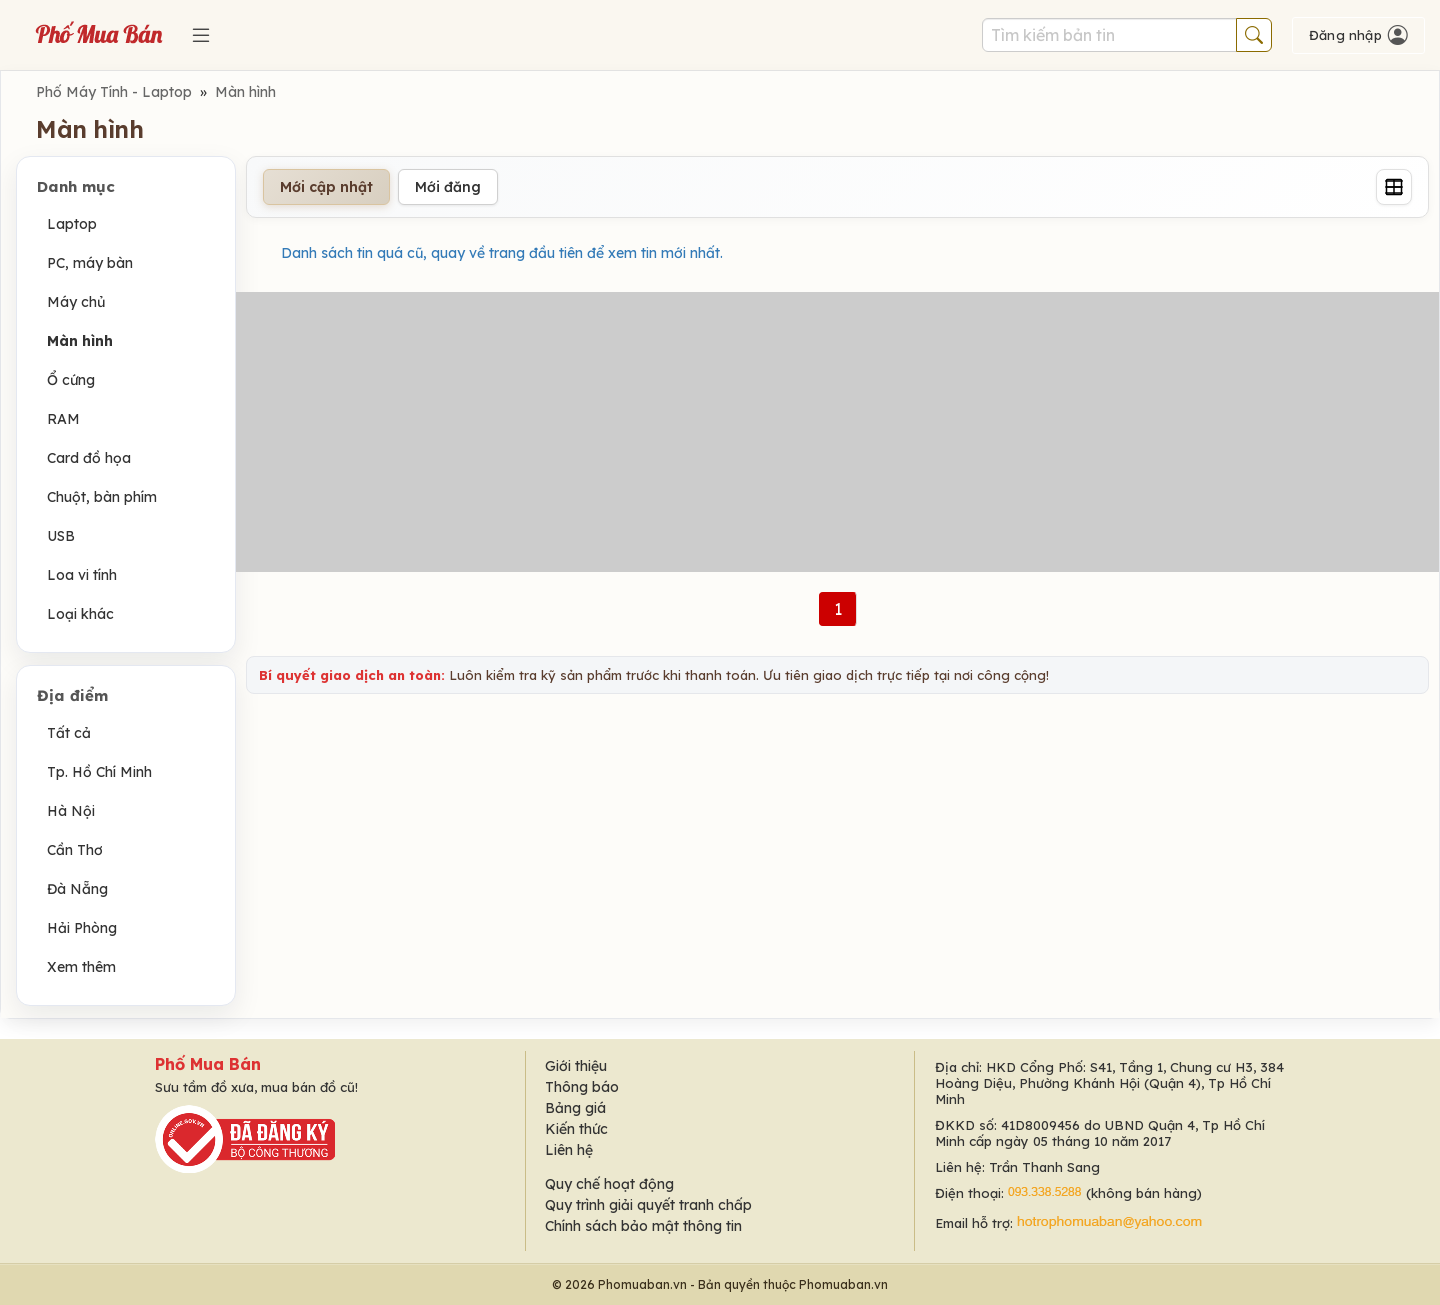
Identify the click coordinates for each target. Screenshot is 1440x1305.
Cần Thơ (75, 850)
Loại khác (80, 614)
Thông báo (582, 1087)
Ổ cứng (71, 380)
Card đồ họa (89, 458)
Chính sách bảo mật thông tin (643, 1226)
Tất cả (69, 733)
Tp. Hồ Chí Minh (99, 772)
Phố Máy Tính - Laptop (114, 92)
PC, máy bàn (90, 263)
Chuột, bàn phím (102, 497)
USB (61, 536)
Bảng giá (575, 1108)
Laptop (72, 224)
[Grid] (1394, 187)
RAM (63, 419)
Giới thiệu (576, 1066)
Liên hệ (569, 1150)
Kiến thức (576, 1129)
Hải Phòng (82, 928)
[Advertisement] (838, 432)
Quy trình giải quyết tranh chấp (648, 1205)
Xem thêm (81, 967)
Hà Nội (71, 811)
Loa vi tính (82, 575)
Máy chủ (76, 302)
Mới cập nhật (326, 187)
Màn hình (245, 92)
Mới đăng (448, 187)
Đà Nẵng (77, 889)
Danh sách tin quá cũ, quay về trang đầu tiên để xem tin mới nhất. (502, 253)
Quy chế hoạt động (609, 1184)
